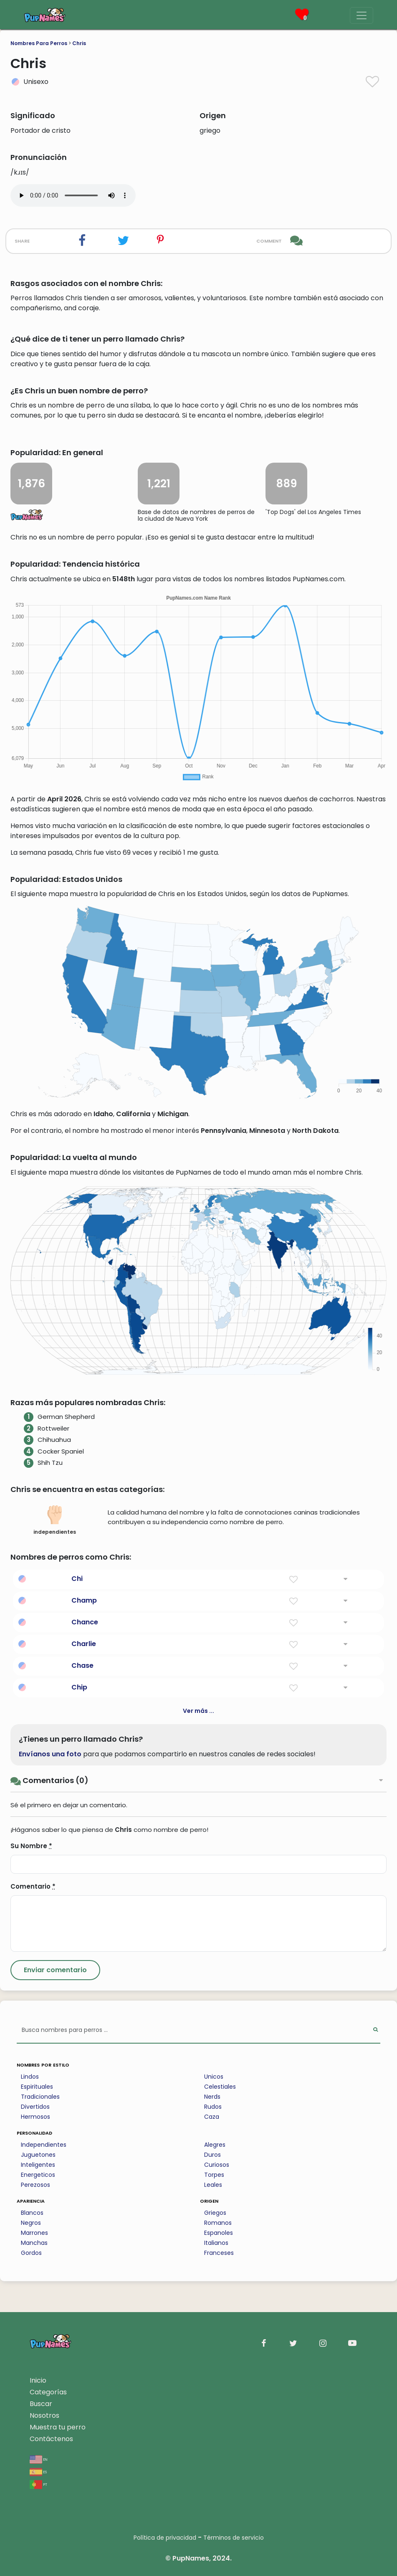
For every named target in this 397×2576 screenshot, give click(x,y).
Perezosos (35, 2185)
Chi (77, 1578)
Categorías (48, 2392)
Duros (212, 2154)
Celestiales (220, 2086)
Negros (31, 2223)
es (38, 2471)
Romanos (218, 2223)
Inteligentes (38, 2165)
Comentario (33, 1886)
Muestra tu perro (58, 2427)
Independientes (43, 2144)
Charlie (83, 1644)
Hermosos (35, 2116)
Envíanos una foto (50, 1754)
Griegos (215, 2213)
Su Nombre (31, 1845)
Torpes (214, 2175)
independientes (54, 1520)
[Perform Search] (375, 2030)
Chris (79, 43)
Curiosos (216, 2165)
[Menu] (361, 15)
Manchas (34, 2243)
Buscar (41, 2404)
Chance (84, 1622)
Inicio (38, 2380)
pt (38, 2483)
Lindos (30, 2076)
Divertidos (35, 2106)
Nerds (212, 2096)
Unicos (213, 2076)
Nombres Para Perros (38, 43)
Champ (84, 1600)
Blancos (32, 2213)
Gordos (31, 2253)
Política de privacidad (165, 2537)
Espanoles (218, 2233)
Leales (213, 2185)
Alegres (214, 2144)
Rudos (213, 2106)
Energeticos (38, 2175)
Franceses (219, 2253)
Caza (211, 2116)
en (39, 2458)
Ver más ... (198, 1711)
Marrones (34, 2233)
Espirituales (37, 2086)
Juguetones (38, 2154)
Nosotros (44, 2415)
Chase (82, 1665)
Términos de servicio (233, 2537)
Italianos (216, 2243)
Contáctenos (51, 2439)
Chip (79, 1687)
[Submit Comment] (55, 1970)
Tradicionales (40, 2096)
